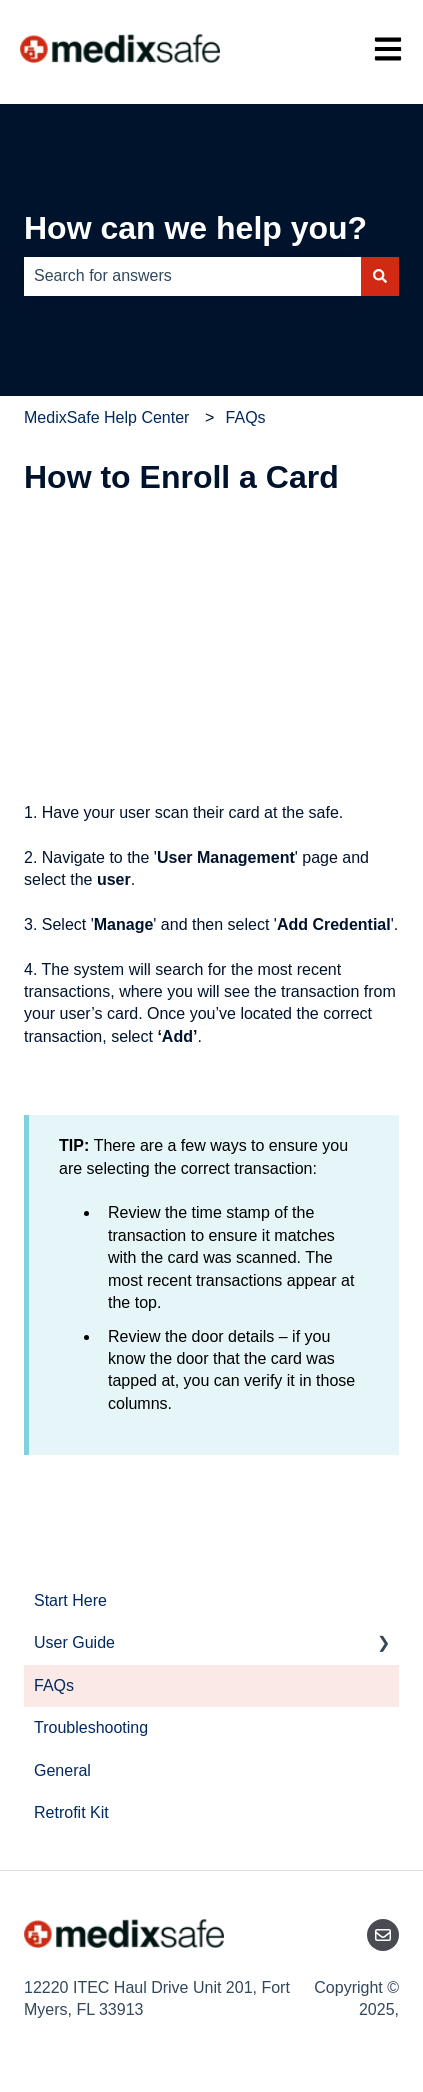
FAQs (246, 417)
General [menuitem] (62, 1770)
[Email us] (383, 1935)
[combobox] (192, 276)
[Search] (380, 276)
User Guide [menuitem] (74, 1642)
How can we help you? (195, 228)
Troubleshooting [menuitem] (91, 1727)
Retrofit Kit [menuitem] (71, 1812)
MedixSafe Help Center (106, 417)
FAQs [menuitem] (54, 1685)
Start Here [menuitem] (70, 1600)
